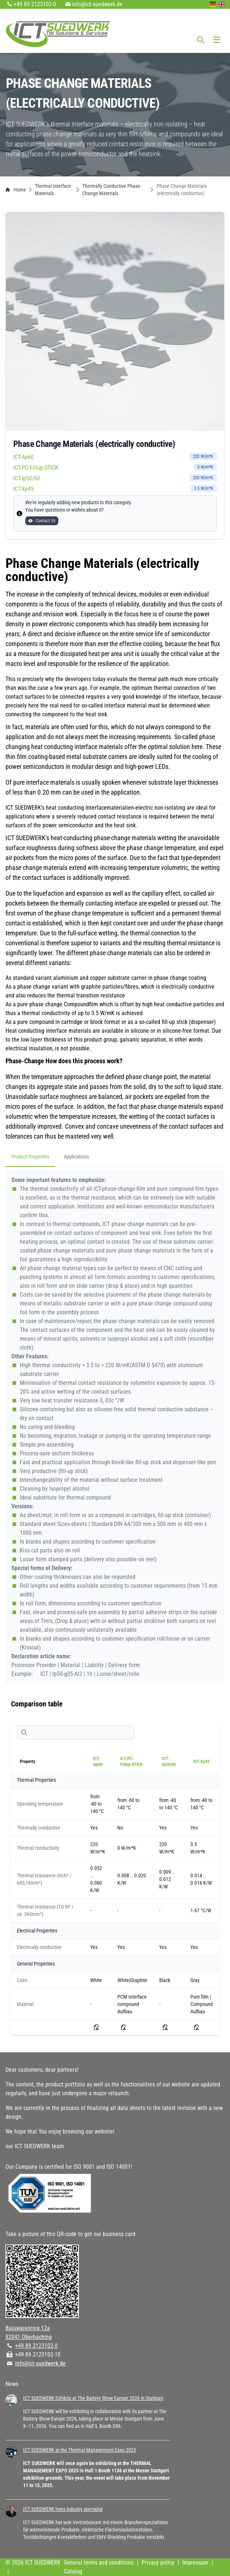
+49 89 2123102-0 (35, 4)
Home (16, 190)
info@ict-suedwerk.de (97, 4)
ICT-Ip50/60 (115, 478)
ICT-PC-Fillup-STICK (115, 467)
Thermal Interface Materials (53, 189)
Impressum (195, 2562)
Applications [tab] (76, 1157)
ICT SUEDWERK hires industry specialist (63, 2509)
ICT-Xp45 (115, 488)
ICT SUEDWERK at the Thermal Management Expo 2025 (79, 2450)
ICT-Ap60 (115, 457)
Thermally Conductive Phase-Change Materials (111, 189)
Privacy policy (158, 2562)
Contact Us (41, 520)
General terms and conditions (99, 2562)
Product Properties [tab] (30, 1157)
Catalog (73, 2571)
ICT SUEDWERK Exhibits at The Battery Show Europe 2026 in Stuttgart (93, 2398)
